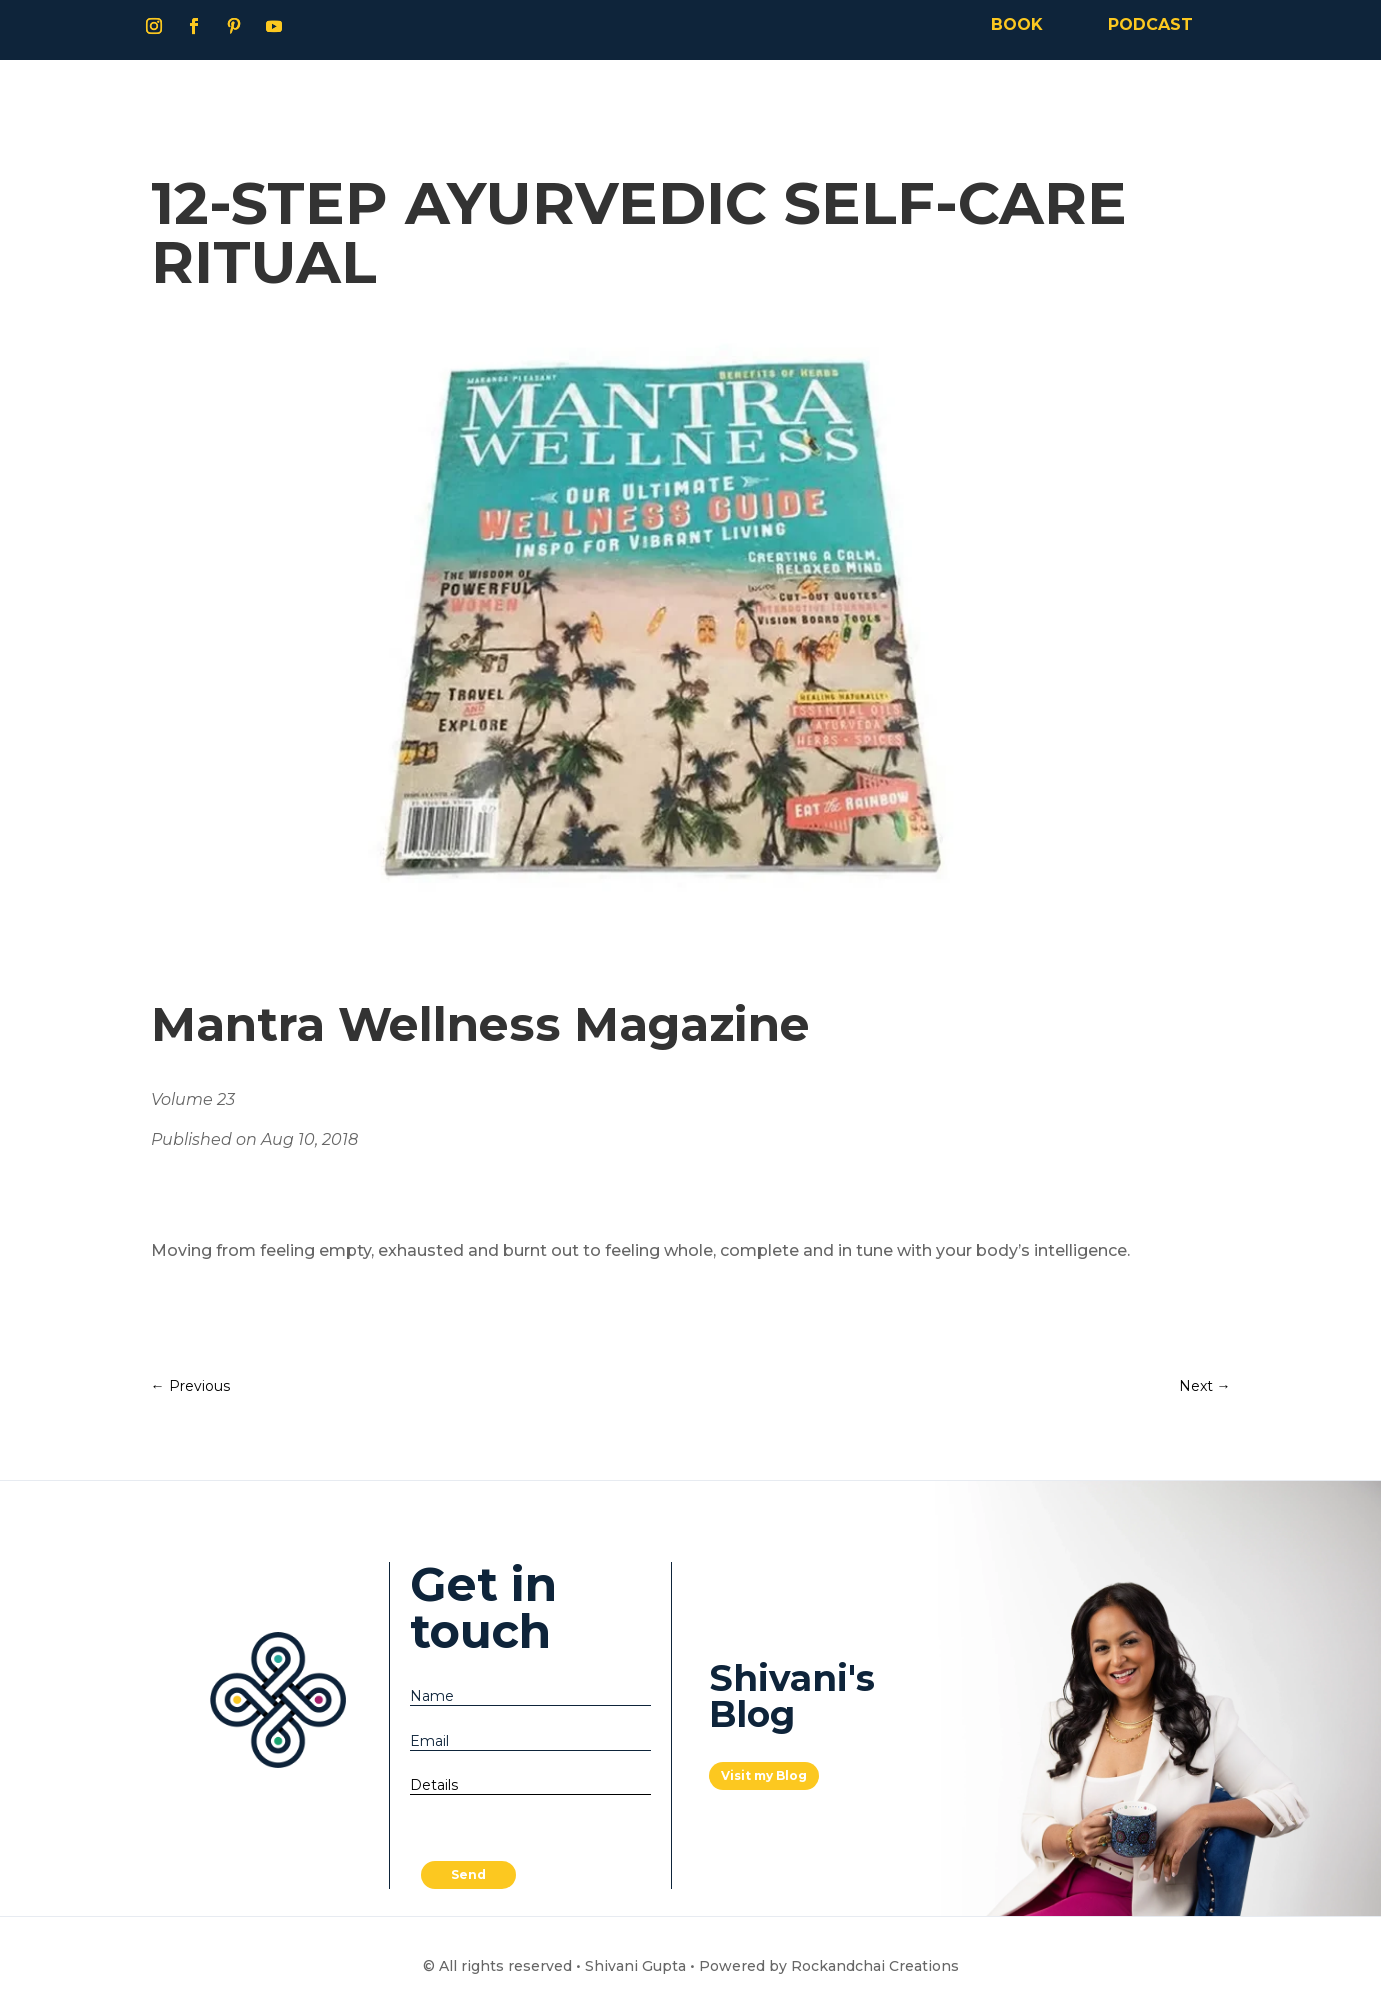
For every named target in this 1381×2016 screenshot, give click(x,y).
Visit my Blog (764, 1775)
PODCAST (1150, 24)
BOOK (1017, 24)
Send (468, 1874)
